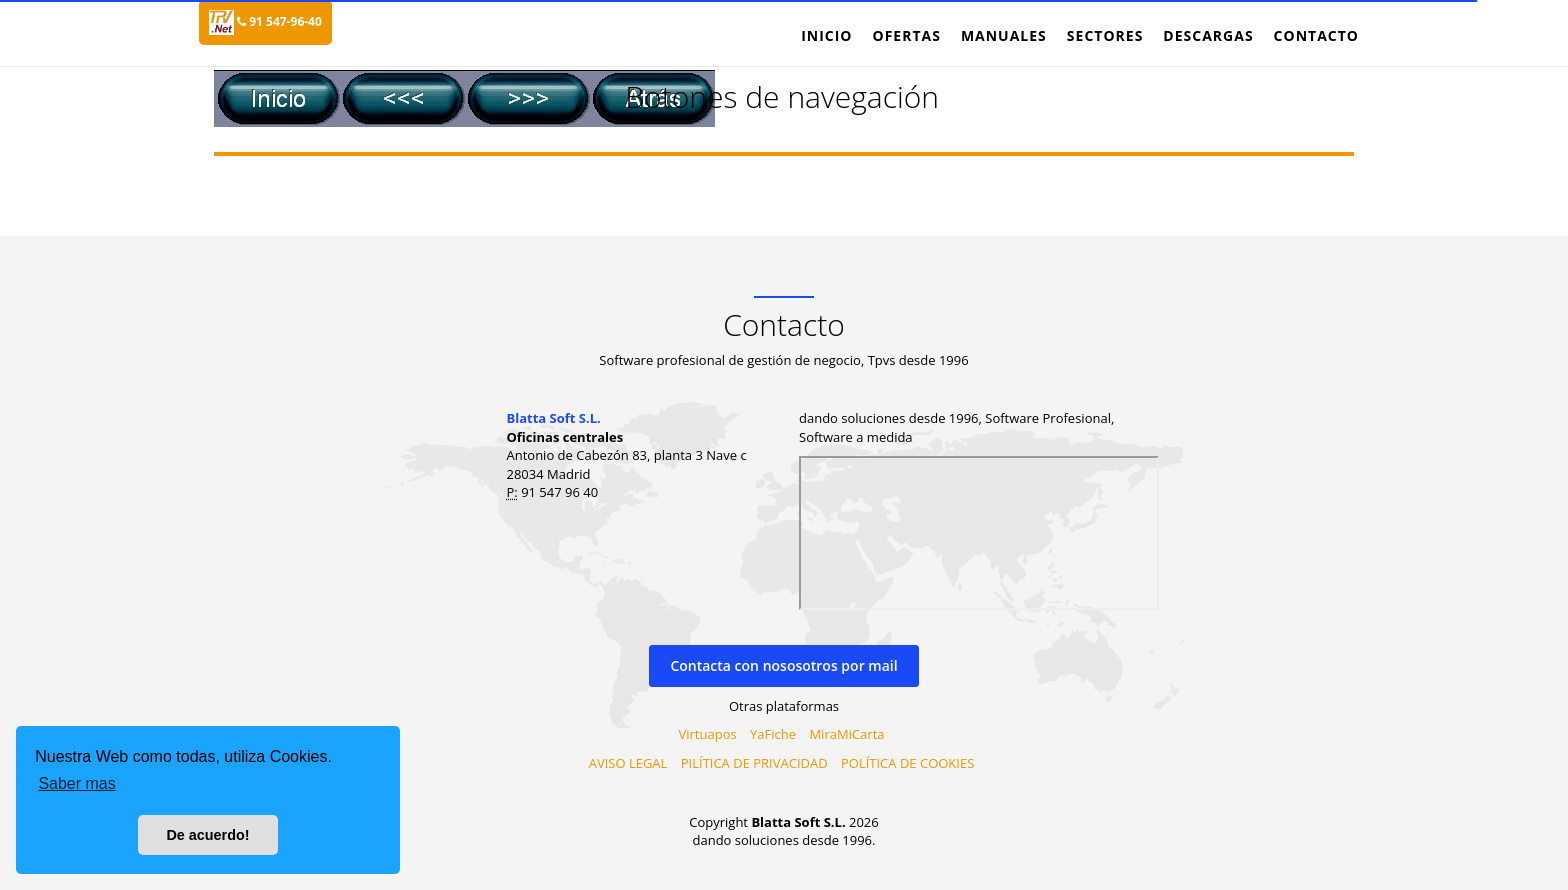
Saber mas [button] (76, 783)
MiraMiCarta (846, 734)
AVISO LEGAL (628, 763)
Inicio (826, 35)
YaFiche (773, 734)
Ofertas (906, 35)
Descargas (1208, 35)
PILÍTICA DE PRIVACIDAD (754, 763)
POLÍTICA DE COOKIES (907, 763)
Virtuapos (708, 734)
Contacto (1316, 35)
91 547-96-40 (279, 21)
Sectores (1105, 35)
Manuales (1004, 35)
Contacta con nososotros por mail (783, 665)
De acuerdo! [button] (207, 835)
